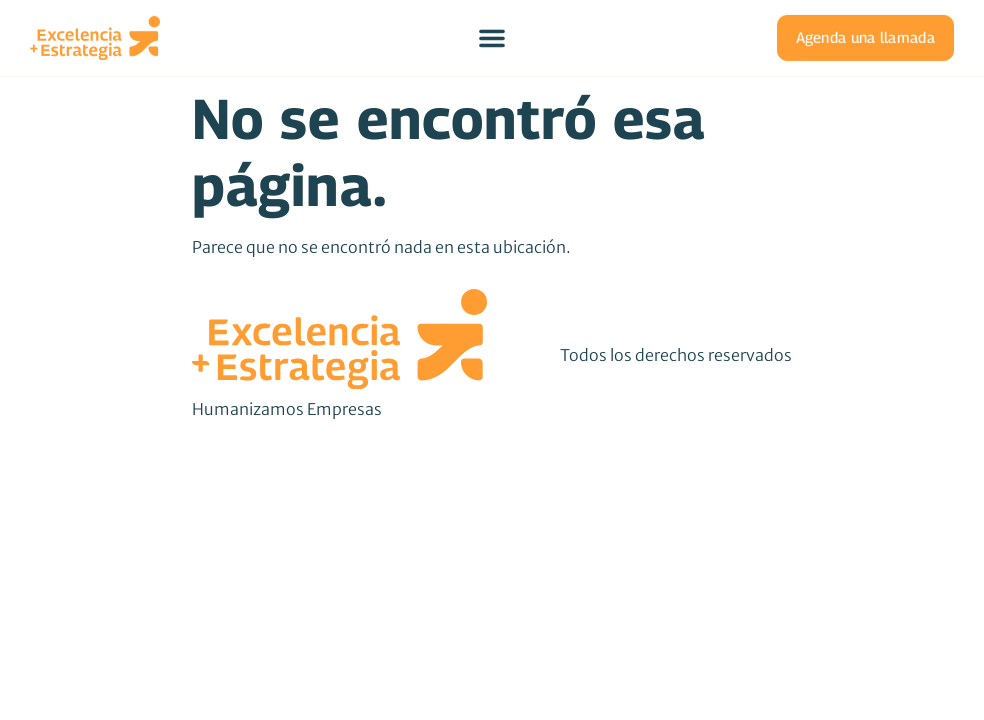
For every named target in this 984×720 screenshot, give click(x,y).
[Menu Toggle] (492, 37)
